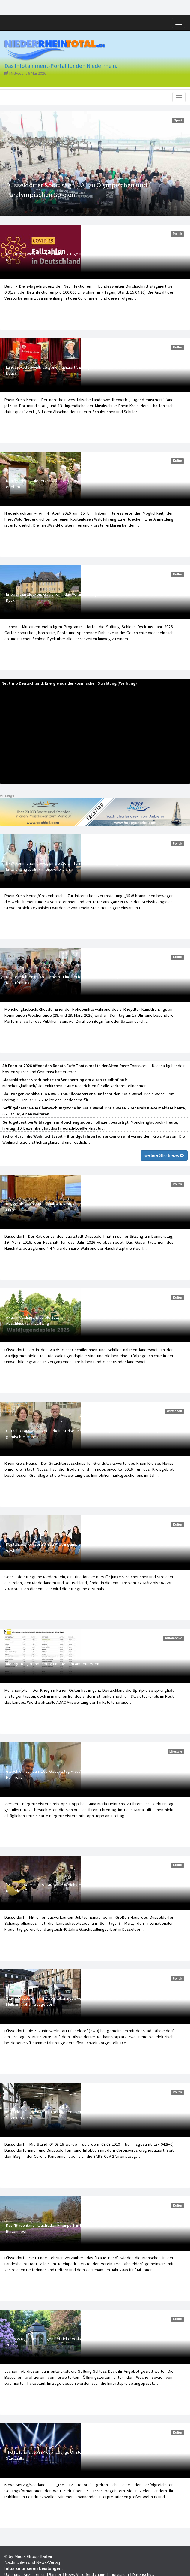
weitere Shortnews (164, 1155)
